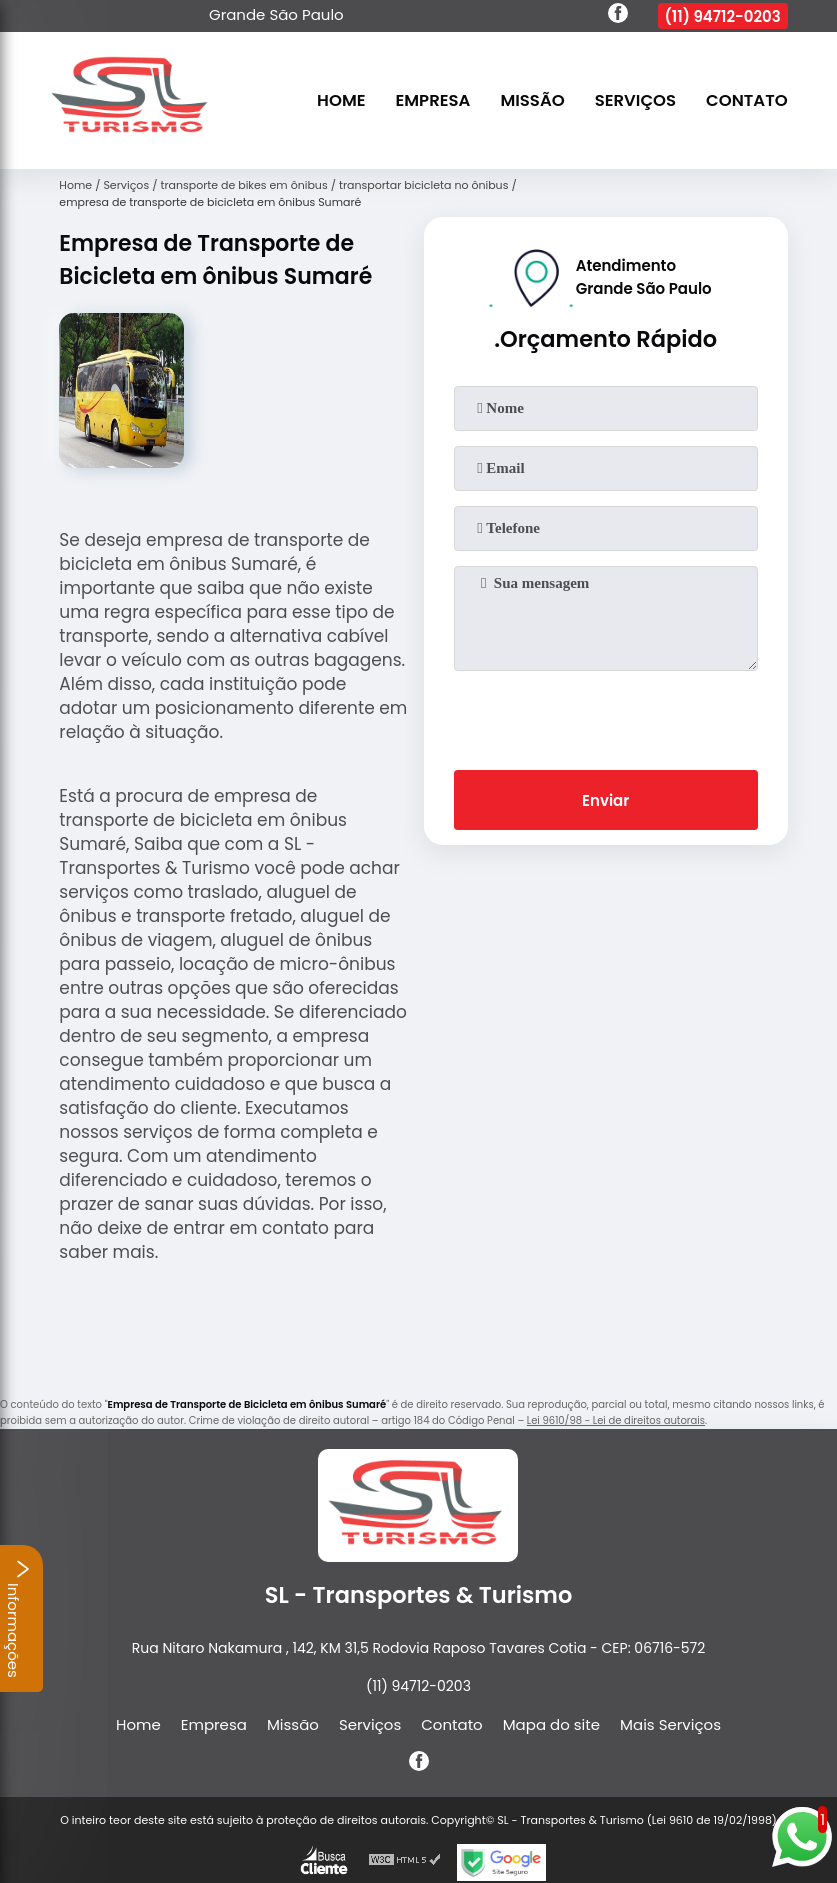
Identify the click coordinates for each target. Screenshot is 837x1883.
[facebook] (618, 16)
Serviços (635, 100)
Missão (532, 100)
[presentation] (606, 716)
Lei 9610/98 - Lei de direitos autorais (616, 1420)
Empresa (433, 100)
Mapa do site (551, 1724)
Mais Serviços (670, 1724)
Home (341, 100)
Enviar (605, 800)
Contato (747, 100)
